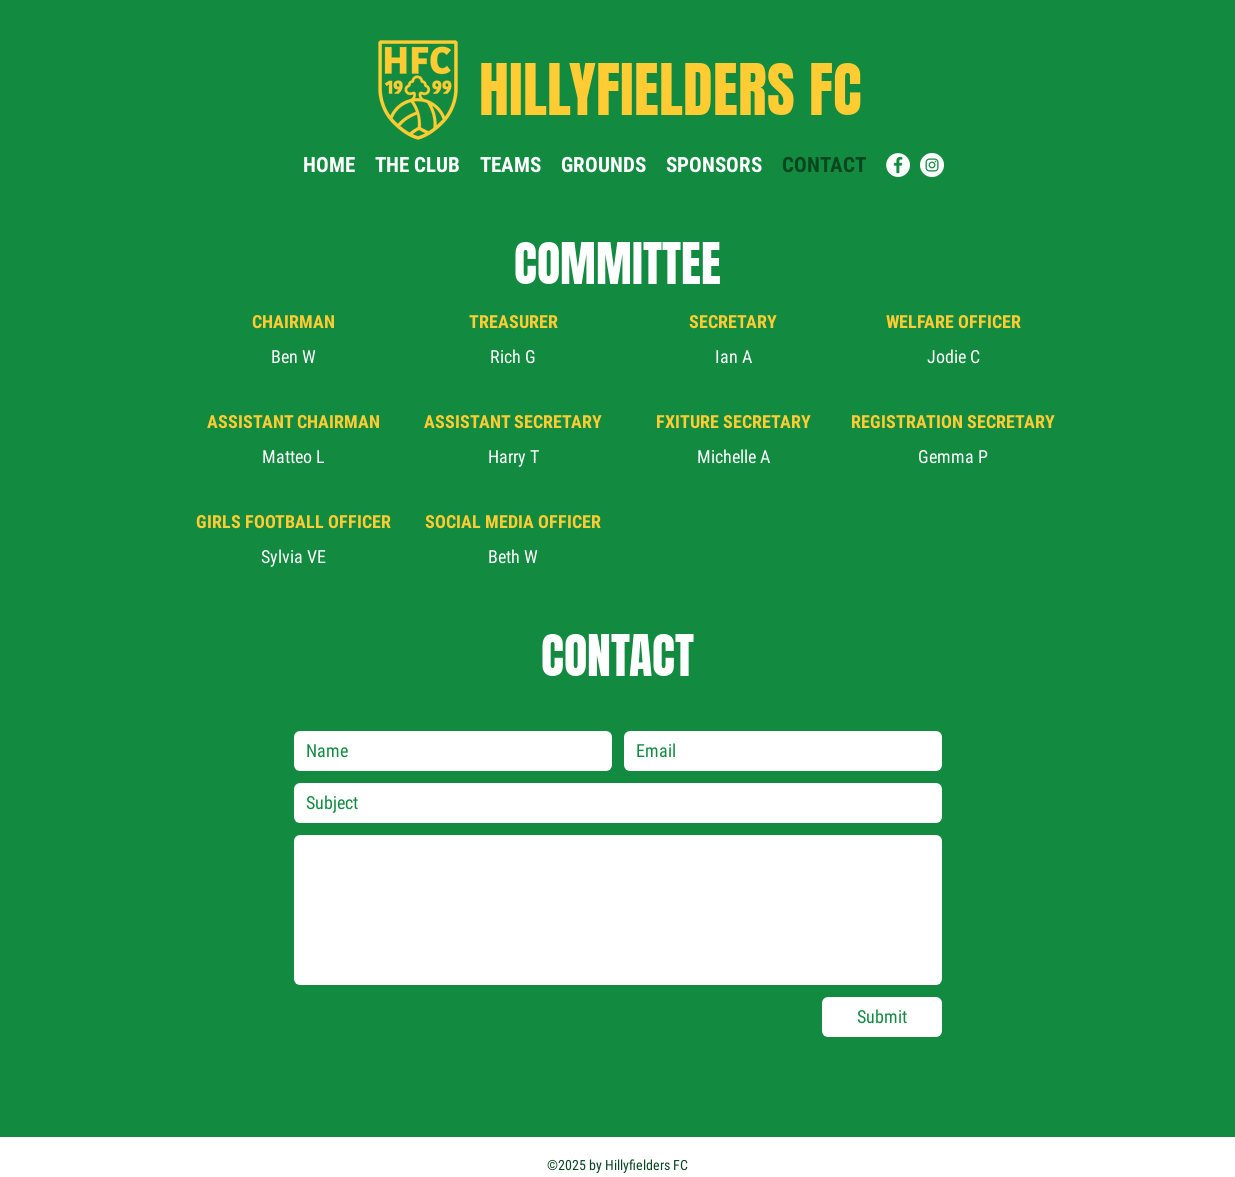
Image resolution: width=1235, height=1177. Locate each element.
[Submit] (882, 1017)
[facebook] (898, 165)
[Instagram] (932, 165)
